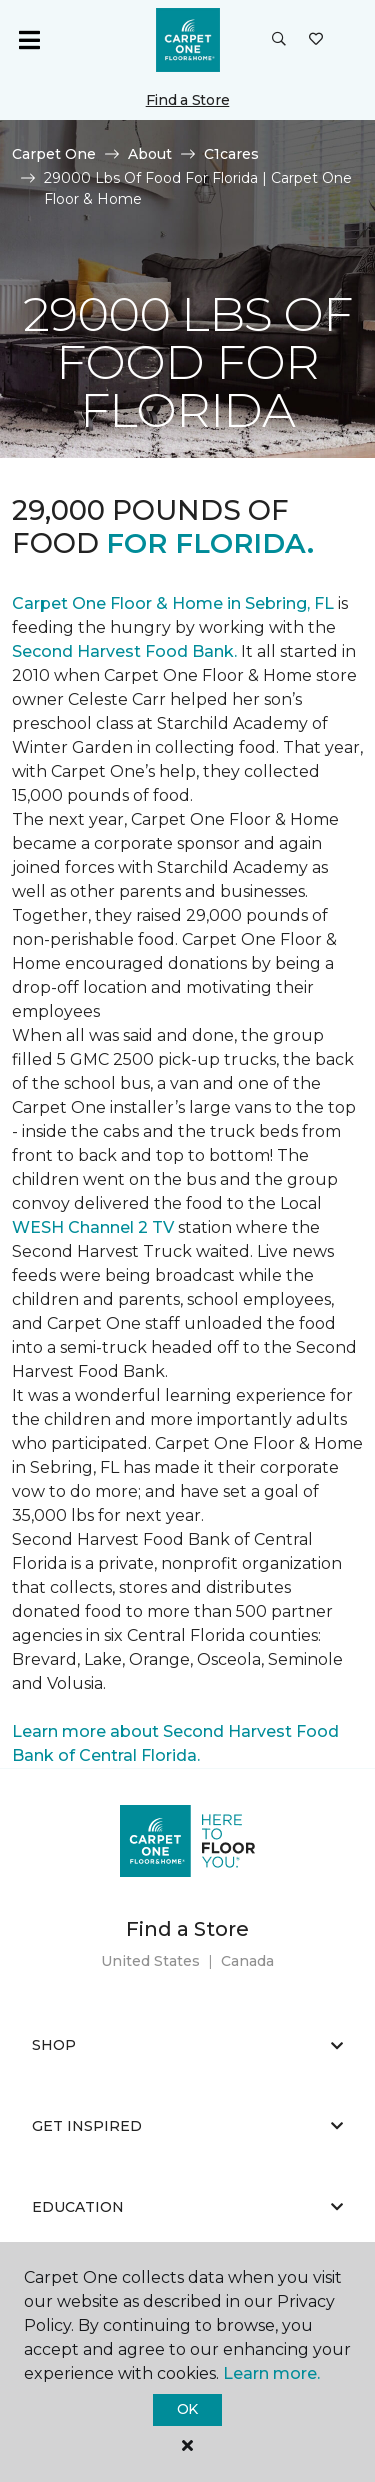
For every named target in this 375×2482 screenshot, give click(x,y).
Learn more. (271, 2373)
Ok (187, 2409)
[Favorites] (316, 40)
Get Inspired (187, 2126)
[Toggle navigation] (29, 40)
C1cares (231, 154)
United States (150, 1961)
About (150, 154)
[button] (279, 40)
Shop (187, 2045)
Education (187, 2207)
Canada (247, 1961)
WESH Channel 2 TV (93, 1227)
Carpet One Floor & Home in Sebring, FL (173, 603)
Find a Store (188, 100)
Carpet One (54, 154)
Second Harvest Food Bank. (124, 651)
